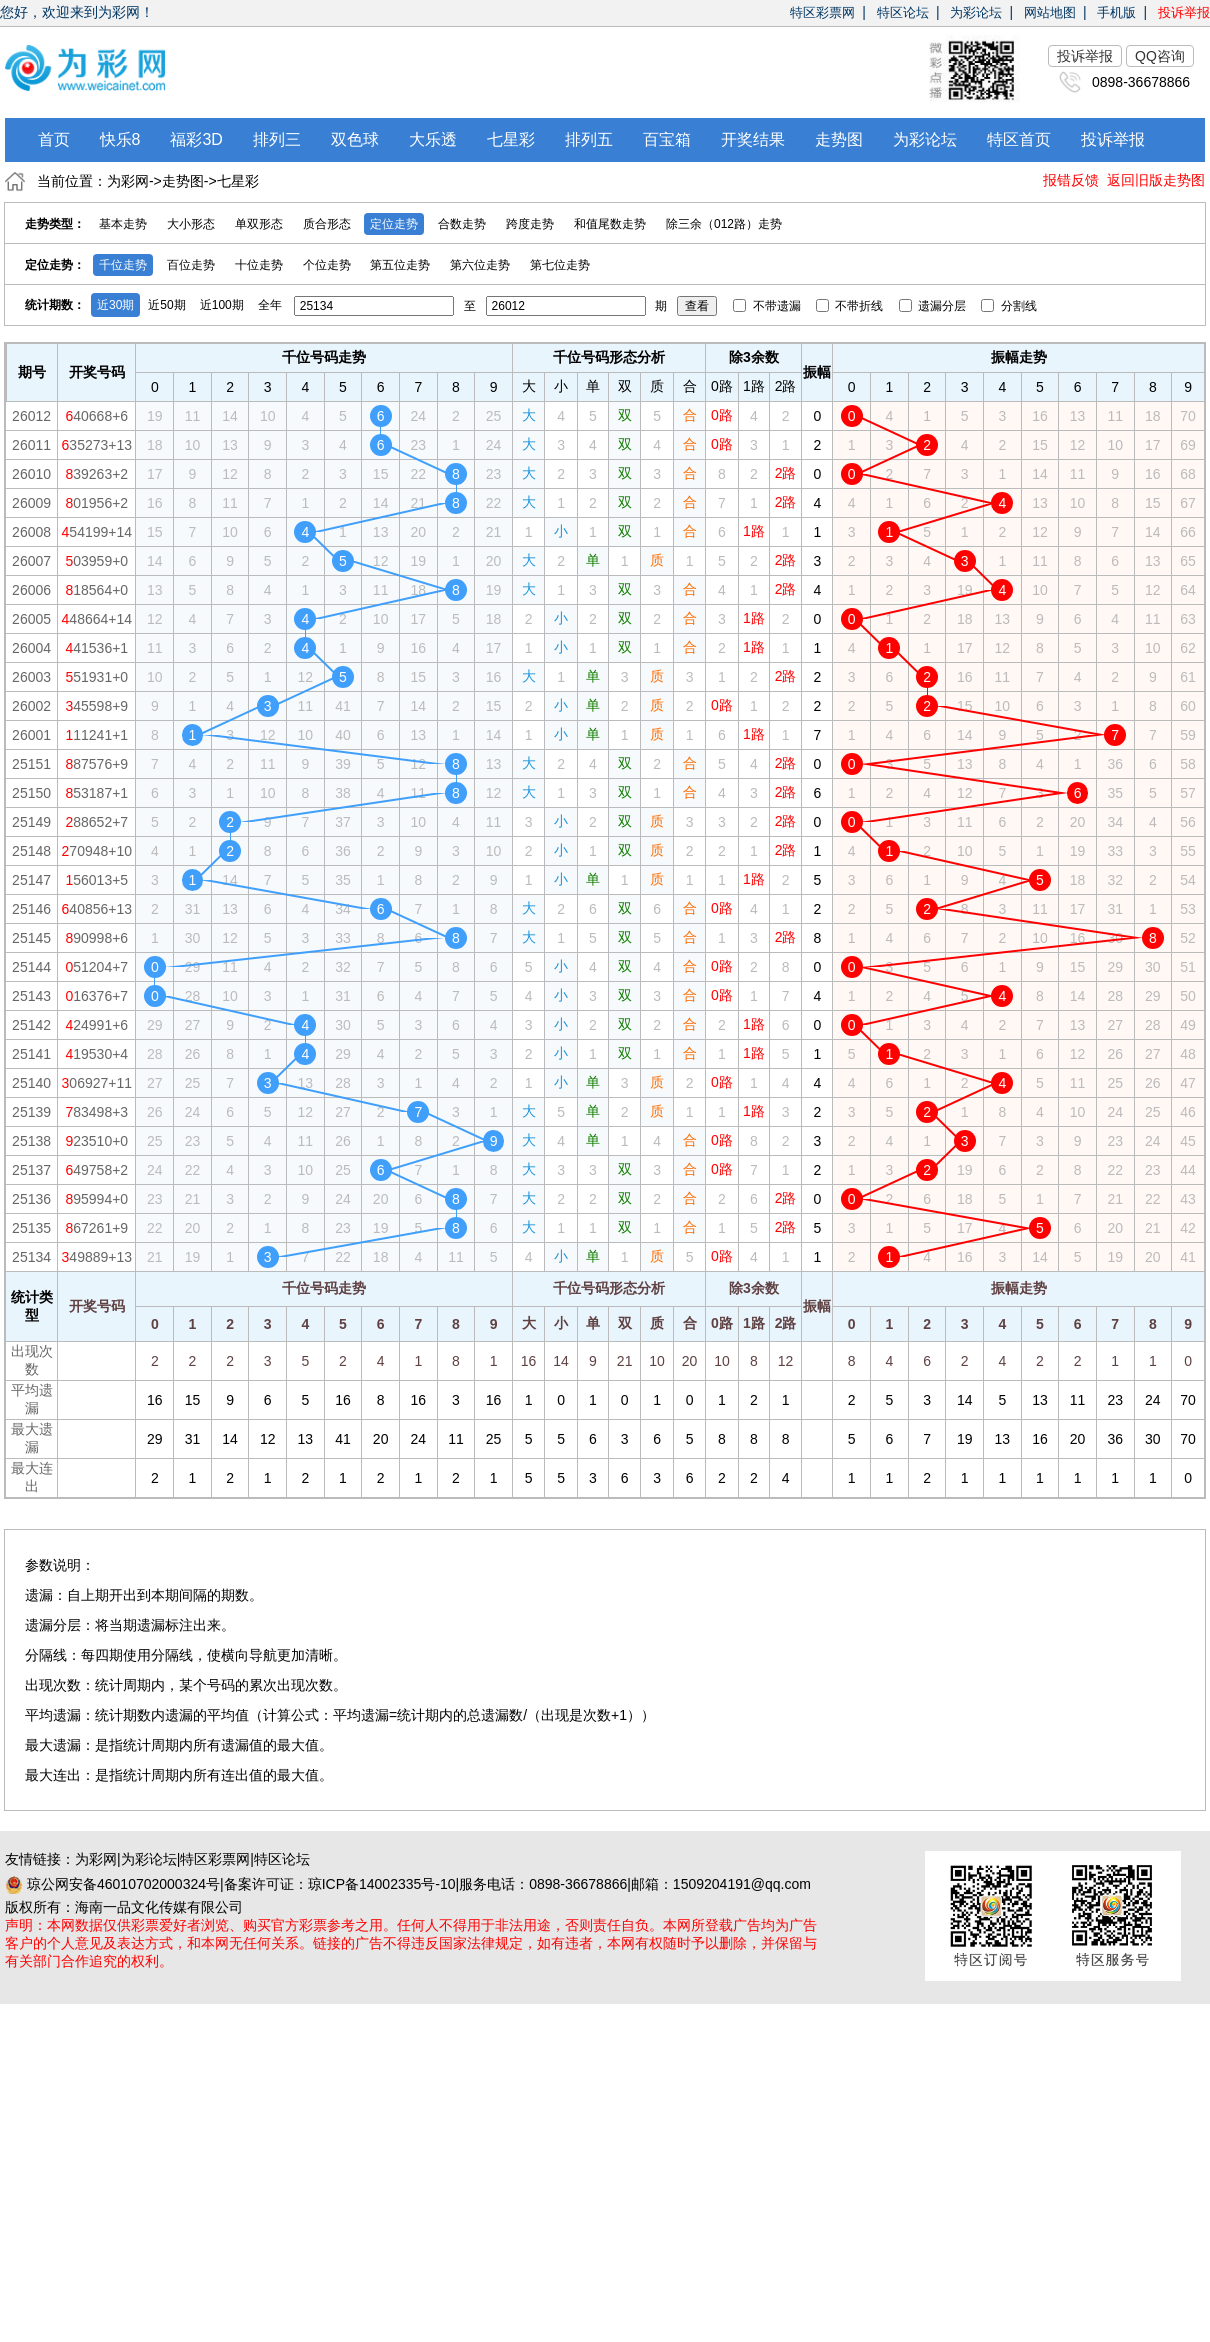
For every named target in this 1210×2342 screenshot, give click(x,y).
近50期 (166, 305)
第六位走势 (480, 265)
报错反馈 (1071, 180)
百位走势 (191, 265)
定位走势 (394, 224)
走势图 (839, 139)
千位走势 (123, 265)
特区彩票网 (822, 12)
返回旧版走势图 (1156, 180)
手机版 (1116, 12)
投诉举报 (1184, 12)
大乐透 (433, 139)
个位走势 (327, 265)
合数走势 (462, 224)
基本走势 (123, 224)
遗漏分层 (934, 306)
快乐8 (120, 139)
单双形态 (259, 224)
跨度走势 (530, 224)
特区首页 (1019, 139)
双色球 (355, 139)
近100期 (222, 305)
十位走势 (259, 265)
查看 (697, 306)
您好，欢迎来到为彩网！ (77, 12)
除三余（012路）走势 (724, 224)
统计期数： (55, 305)
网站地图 (1050, 12)
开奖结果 (753, 139)
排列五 (589, 139)
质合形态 (327, 224)
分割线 (1008, 306)
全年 (270, 305)
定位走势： (55, 265)
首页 (54, 139)
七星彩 (511, 139)
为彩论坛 (976, 12)
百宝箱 (667, 139)
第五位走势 (400, 265)
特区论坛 (903, 12)
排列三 (277, 139)
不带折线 (851, 306)
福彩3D (196, 139)
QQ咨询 (1160, 56)
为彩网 (128, 181)
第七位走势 (560, 265)
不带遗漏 (768, 306)
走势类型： (55, 224)
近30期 (115, 305)
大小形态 (191, 224)
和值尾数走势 (610, 224)
